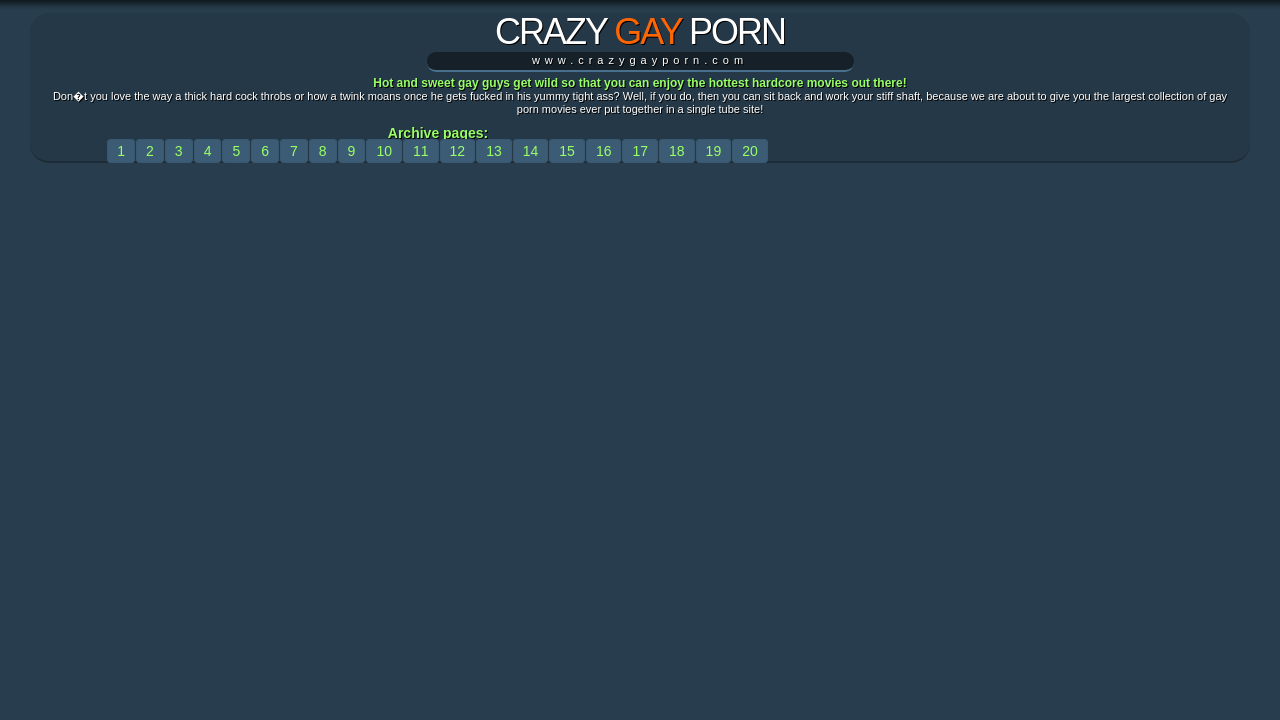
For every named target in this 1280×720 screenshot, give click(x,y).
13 (494, 151)
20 (750, 151)
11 (421, 151)
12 (458, 151)
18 (677, 151)
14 (531, 151)
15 (567, 151)
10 (384, 151)
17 (640, 151)
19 (714, 151)
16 (604, 151)
